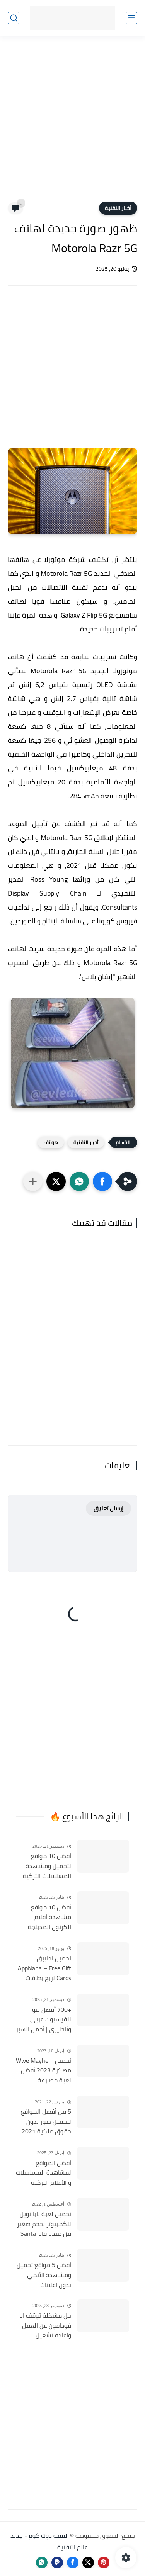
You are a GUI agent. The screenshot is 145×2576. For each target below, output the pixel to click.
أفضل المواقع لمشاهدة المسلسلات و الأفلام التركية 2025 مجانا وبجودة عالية (43, 2173)
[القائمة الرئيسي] (131, 18)
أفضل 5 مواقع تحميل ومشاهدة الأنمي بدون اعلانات (44, 2275)
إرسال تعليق (108, 1508)
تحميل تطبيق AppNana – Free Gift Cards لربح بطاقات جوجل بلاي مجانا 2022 (44, 1968)
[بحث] (13, 18)
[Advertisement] (72, 123)
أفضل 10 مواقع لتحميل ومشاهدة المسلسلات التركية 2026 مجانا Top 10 (47, 1866)
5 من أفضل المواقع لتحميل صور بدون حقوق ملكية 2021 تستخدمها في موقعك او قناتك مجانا (46, 2122)
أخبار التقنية (118, 208)
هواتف (51, 1142)
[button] (102, 1181)
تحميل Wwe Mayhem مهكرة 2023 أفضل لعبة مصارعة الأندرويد (43, 2071)
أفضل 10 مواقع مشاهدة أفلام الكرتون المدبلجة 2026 (49, 1917)
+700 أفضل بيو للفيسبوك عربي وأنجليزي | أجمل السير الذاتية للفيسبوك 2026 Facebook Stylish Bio (43, 2020)
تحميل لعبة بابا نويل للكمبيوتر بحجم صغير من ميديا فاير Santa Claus (44, 2224)
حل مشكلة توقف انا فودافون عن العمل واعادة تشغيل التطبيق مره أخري (45, 2326)
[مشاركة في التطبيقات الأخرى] (33, 1181)
